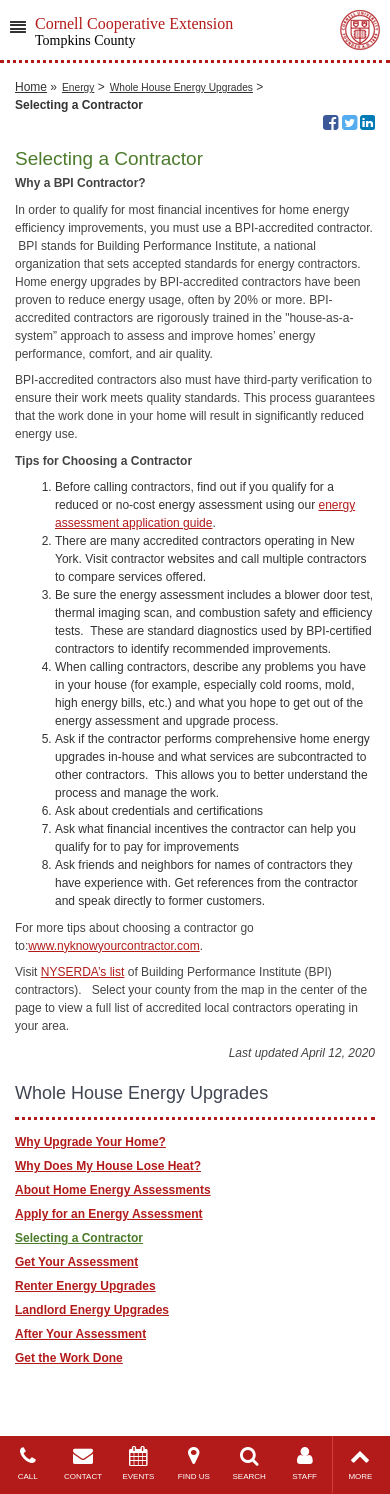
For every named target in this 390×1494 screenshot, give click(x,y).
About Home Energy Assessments (113, 1190)
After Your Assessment (80, 1334)
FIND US (193, 1463)
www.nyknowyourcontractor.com (113, 946)
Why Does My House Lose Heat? (108, 1166)
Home (31, 87)
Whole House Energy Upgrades (181, 87)
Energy (78, 87)
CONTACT (82, 1463)
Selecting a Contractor (79, 1238)
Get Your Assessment (76, 1262)
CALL (27, 1463)
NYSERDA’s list (83, 972)
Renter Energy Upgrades (85, 1286)
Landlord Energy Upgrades (92, 1310)
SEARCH (249, 1463)
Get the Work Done (69, 1358)
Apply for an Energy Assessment (109, 1214)
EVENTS (138, 1463)
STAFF (304, 1463)
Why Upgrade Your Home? (90, 1142)
